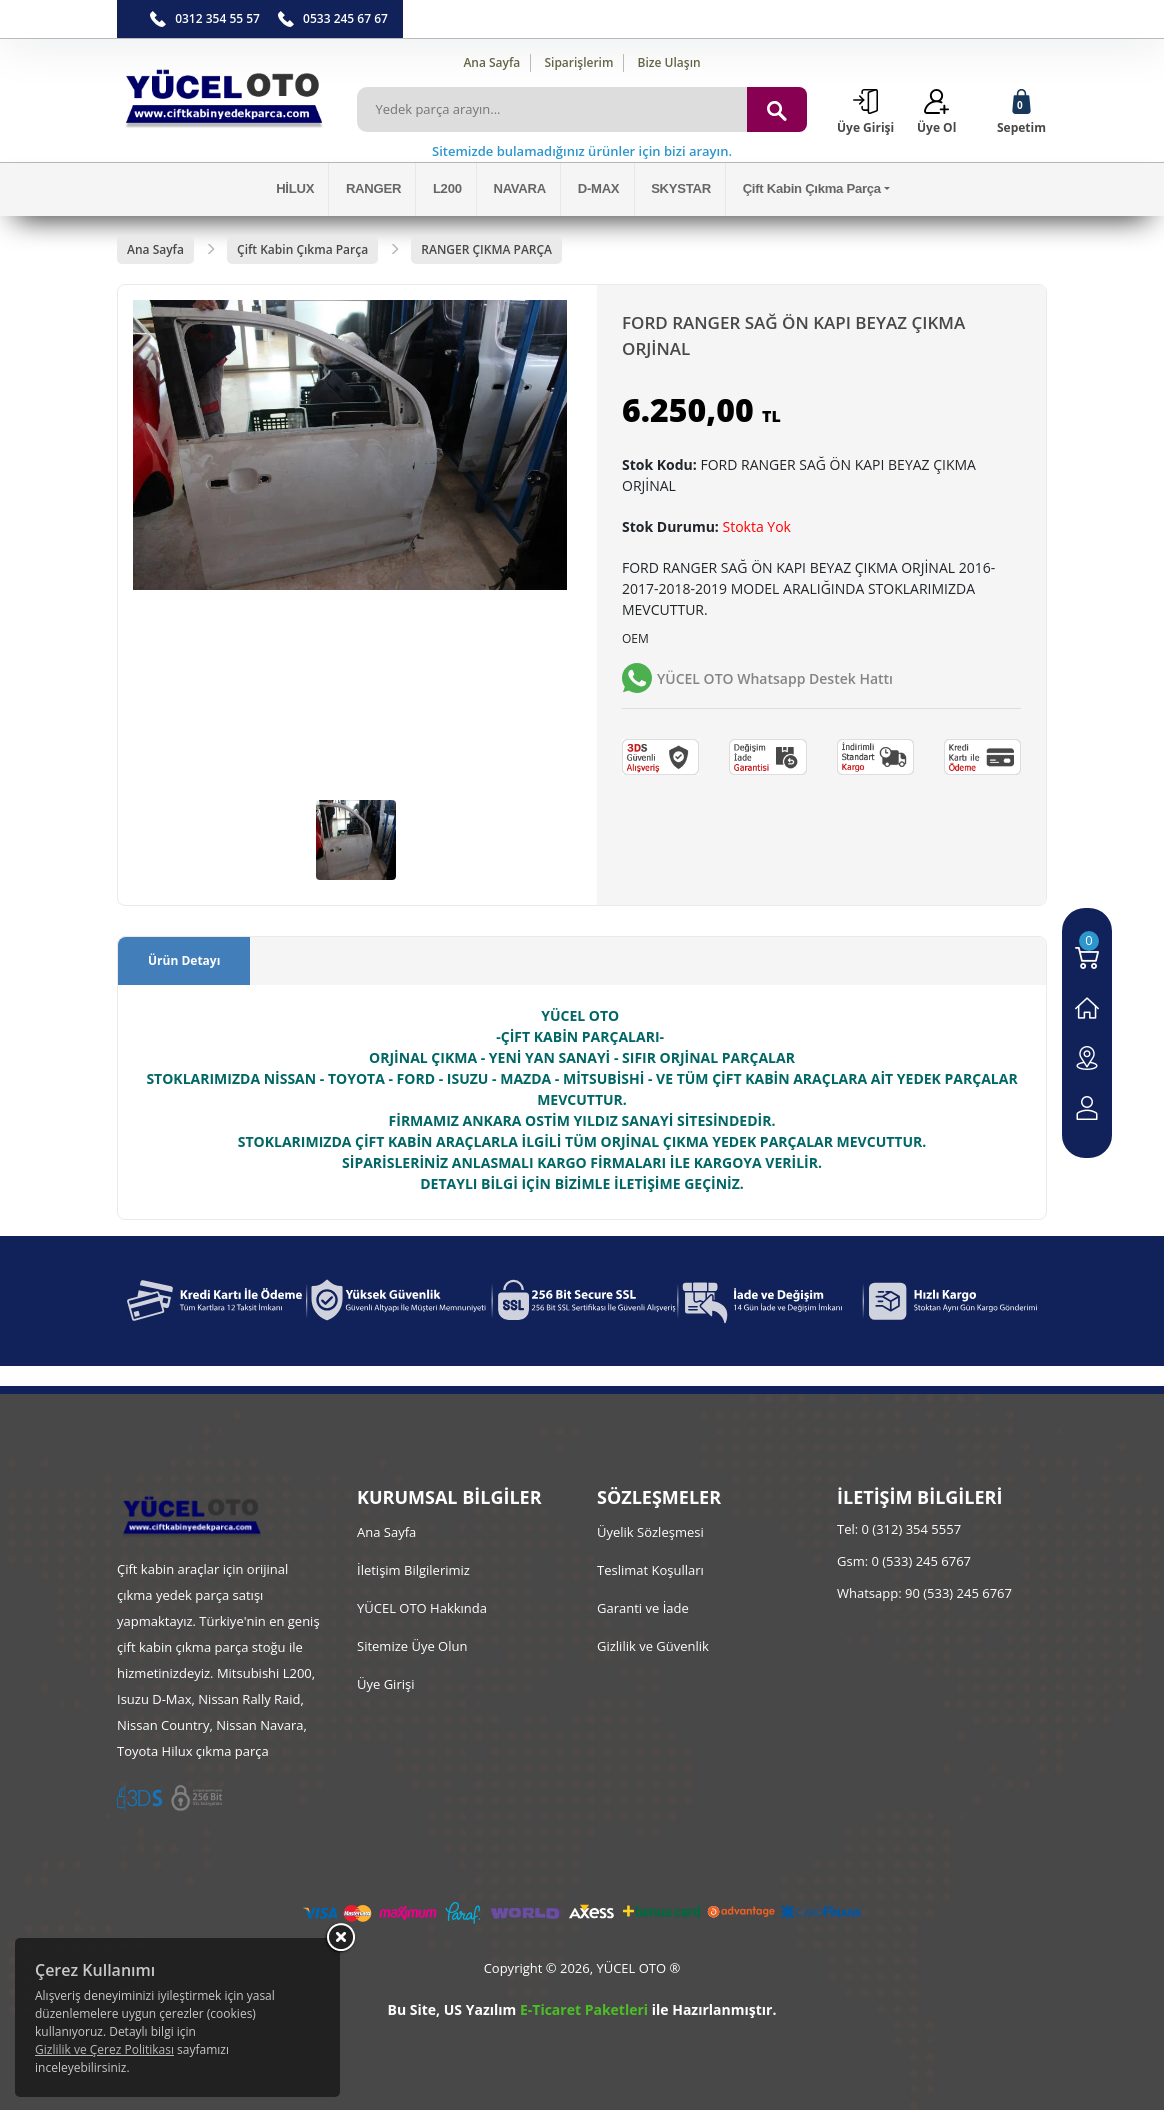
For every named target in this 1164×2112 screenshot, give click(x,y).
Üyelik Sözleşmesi (650, 1534)
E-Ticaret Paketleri (584, 2011)
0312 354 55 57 (217, 18)
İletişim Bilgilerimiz (413, 1572)
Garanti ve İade (643, 1610)
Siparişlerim (578, 62)
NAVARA (521, 190)
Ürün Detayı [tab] (184, 962)
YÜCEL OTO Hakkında (422, 1610)
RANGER (381, 190)
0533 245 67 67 (345, 18)
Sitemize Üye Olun (412, 1648)
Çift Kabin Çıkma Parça (803, 190)
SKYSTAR (675, 190)
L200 (452, 190)
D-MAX (596, 190)
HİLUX (306, 190)
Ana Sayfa (491, 62)
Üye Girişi (385, 1686)
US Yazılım (480, 2011)
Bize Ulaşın (669, 62)
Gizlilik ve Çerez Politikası (104, 2049)
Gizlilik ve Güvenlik (653, 1648)
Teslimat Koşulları (650, 1572)
